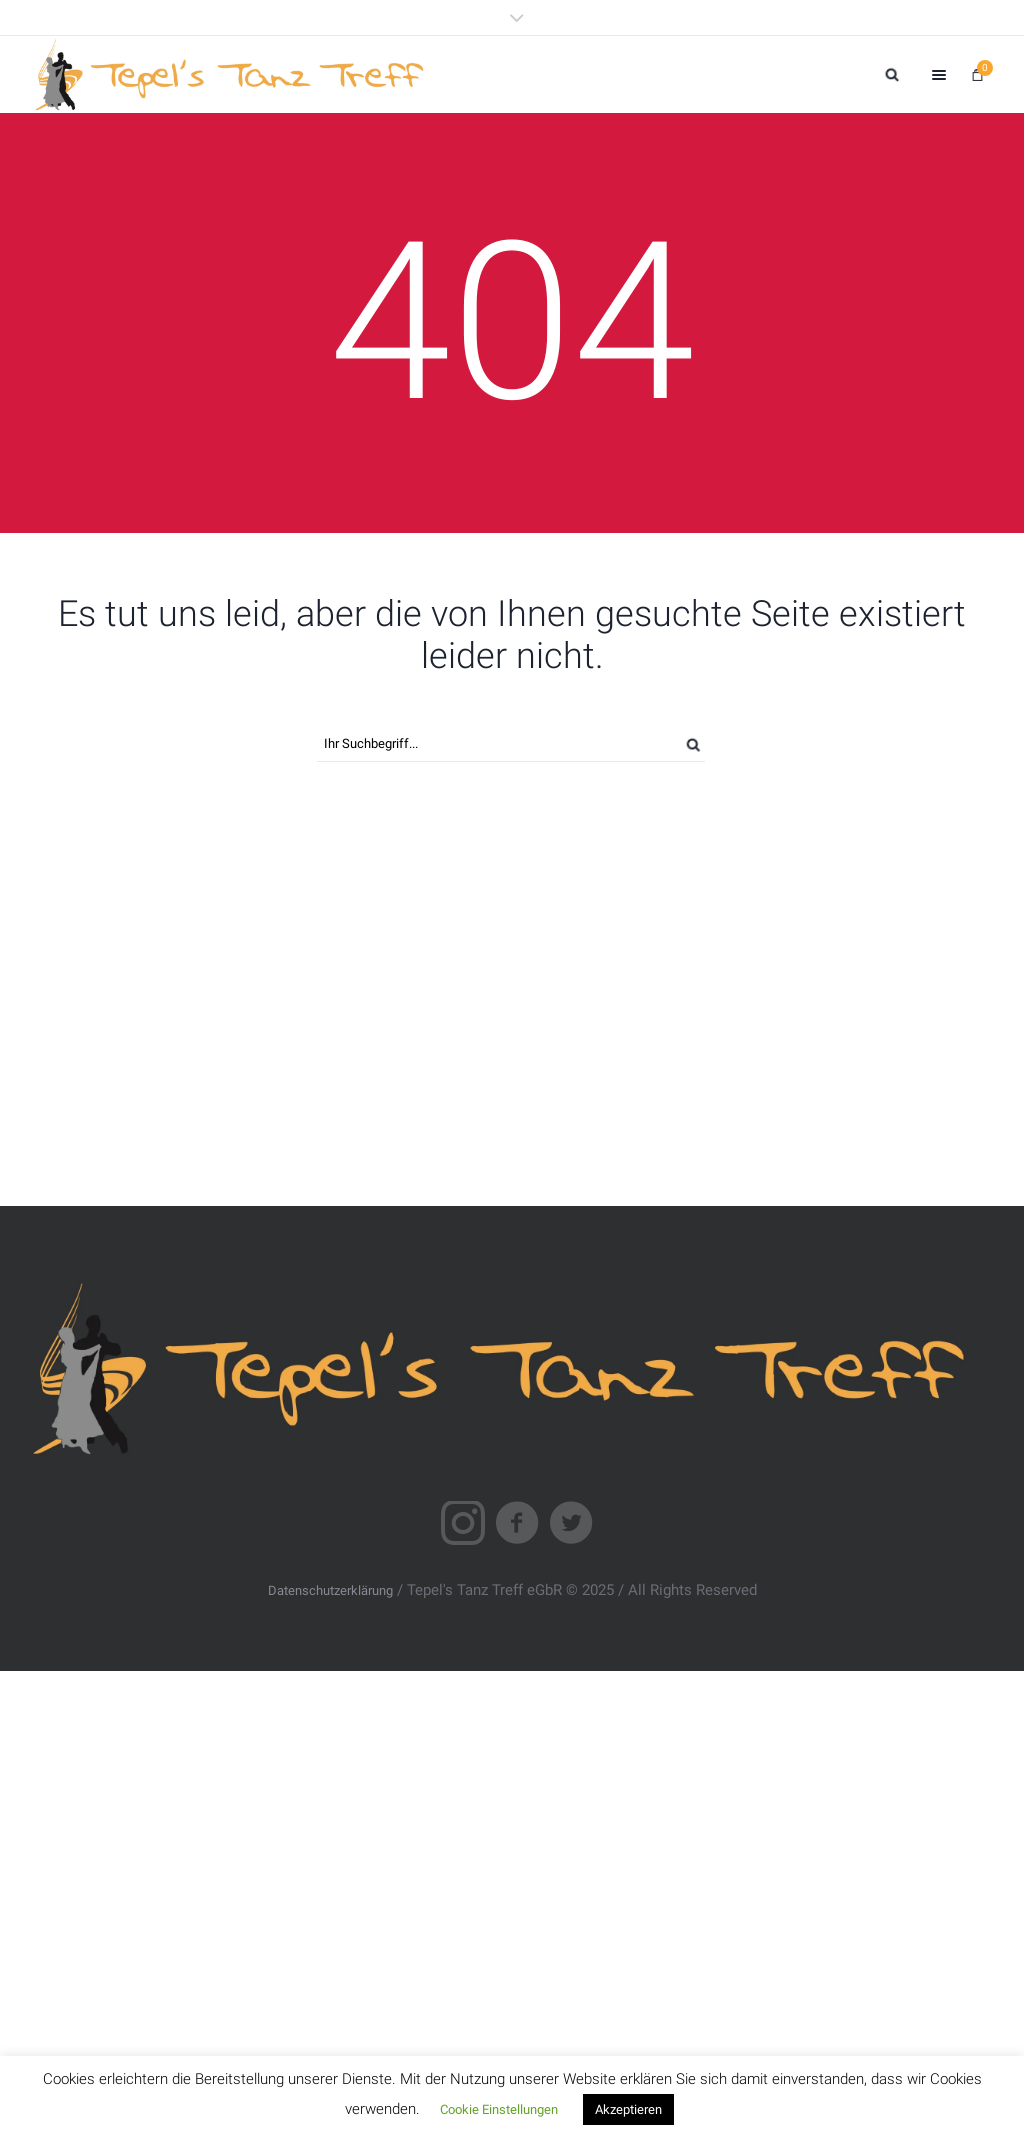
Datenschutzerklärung (330, 1590)
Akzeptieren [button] (628, 2109)
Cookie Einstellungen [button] (499, 2109)
